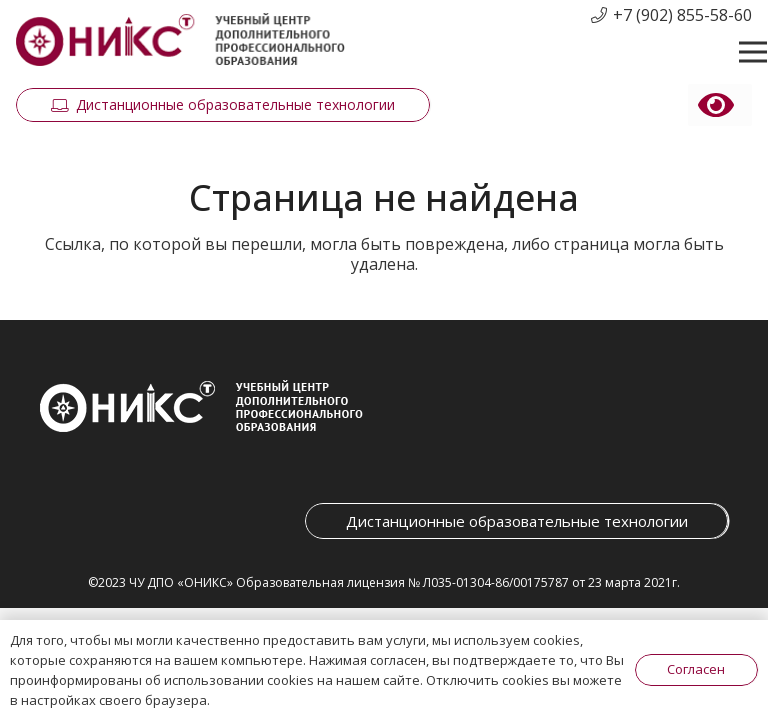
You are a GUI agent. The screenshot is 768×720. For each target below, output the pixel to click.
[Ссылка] (180, 40)
